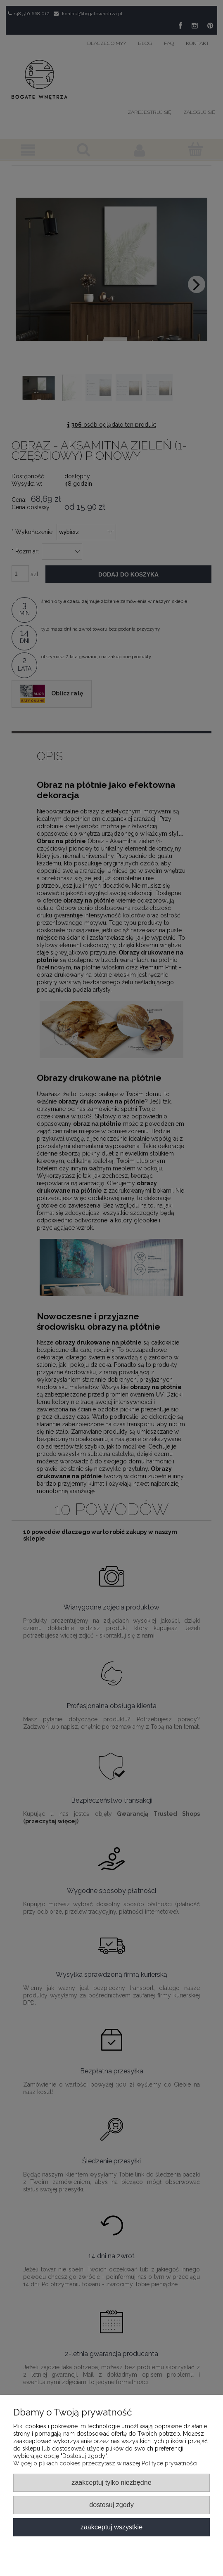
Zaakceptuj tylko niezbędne (111, 2482)
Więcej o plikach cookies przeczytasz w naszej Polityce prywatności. (106, 2463)
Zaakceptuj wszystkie (111, 2527)
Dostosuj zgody (111, 2504)
